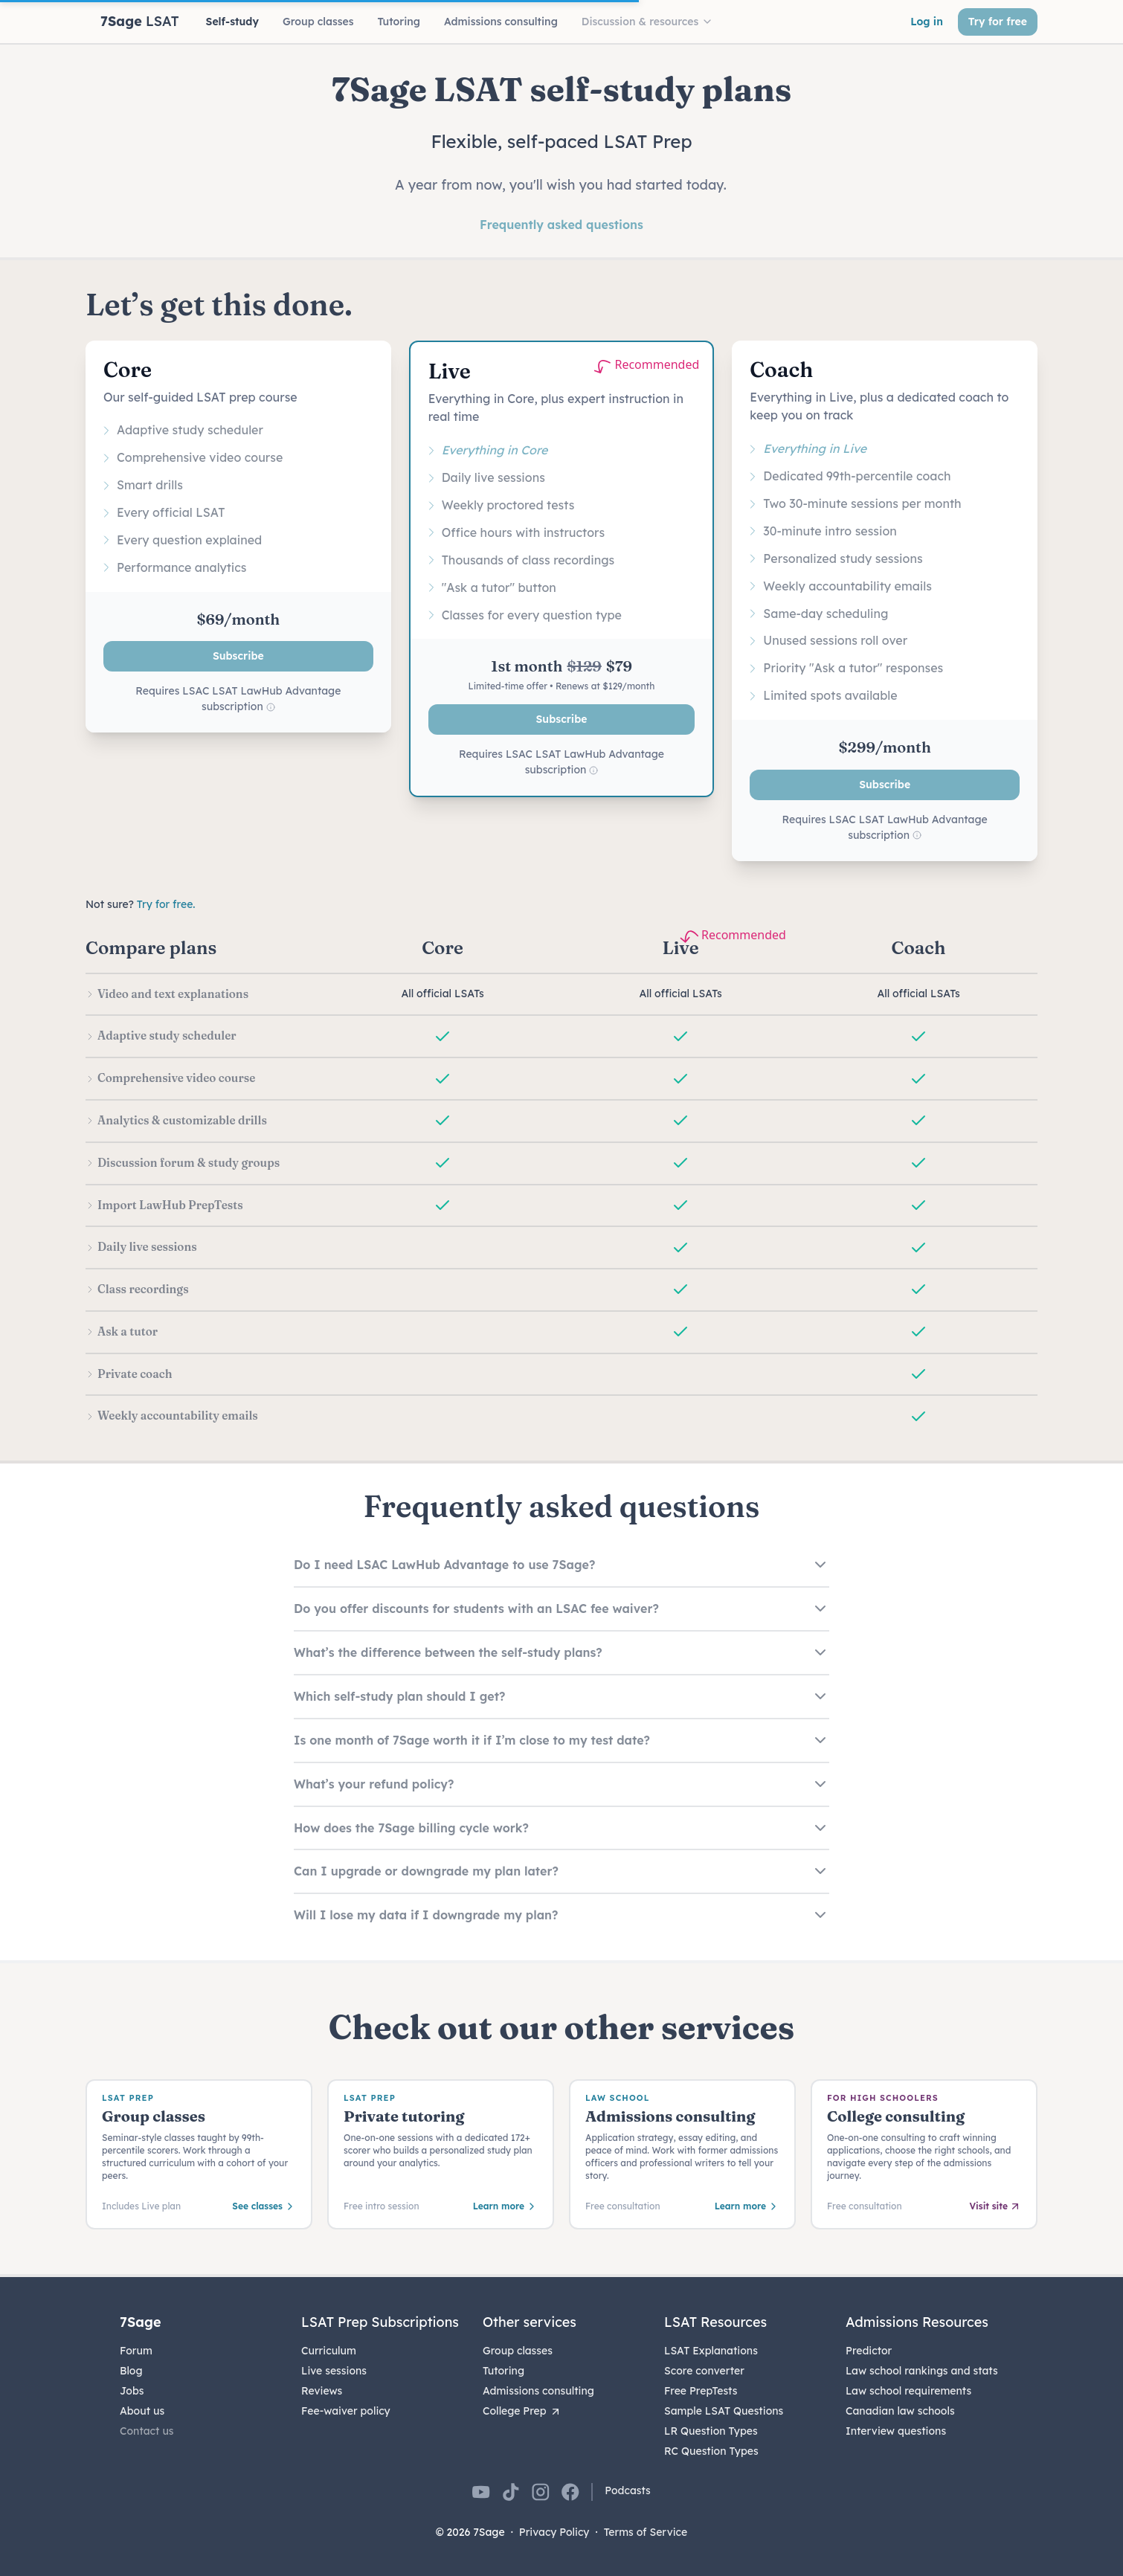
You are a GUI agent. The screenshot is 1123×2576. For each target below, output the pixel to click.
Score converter (704, 2370)
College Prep (522, 2411)
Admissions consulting (538, 2391)
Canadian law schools (900, 2411)
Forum (136, 2350)
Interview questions (896, 2431)
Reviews (321, 2391)
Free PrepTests (700, 2391)
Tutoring (503, 2370)
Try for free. (166, 904)
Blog (131, 2370)
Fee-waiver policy (345, 2411)
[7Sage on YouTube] (481, 2492)
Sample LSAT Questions (723, 2411)
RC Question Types (711, 2451)
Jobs (132, 2391)
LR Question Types (711, 2431)
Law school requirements (908, 2391)
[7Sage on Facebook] (570, 2492)
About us (142, 2411)
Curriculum (328, 2350)
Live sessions (334, 2370)
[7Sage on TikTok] (511, 2492)
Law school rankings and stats (922, 2370)
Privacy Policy (554, 2532)
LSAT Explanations (711, 2350)
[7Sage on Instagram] (541, 2492)
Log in (926, 21)
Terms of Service (646, 2532)
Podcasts (628, 2490)
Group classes (518, 2350)
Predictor (869, 2350)
